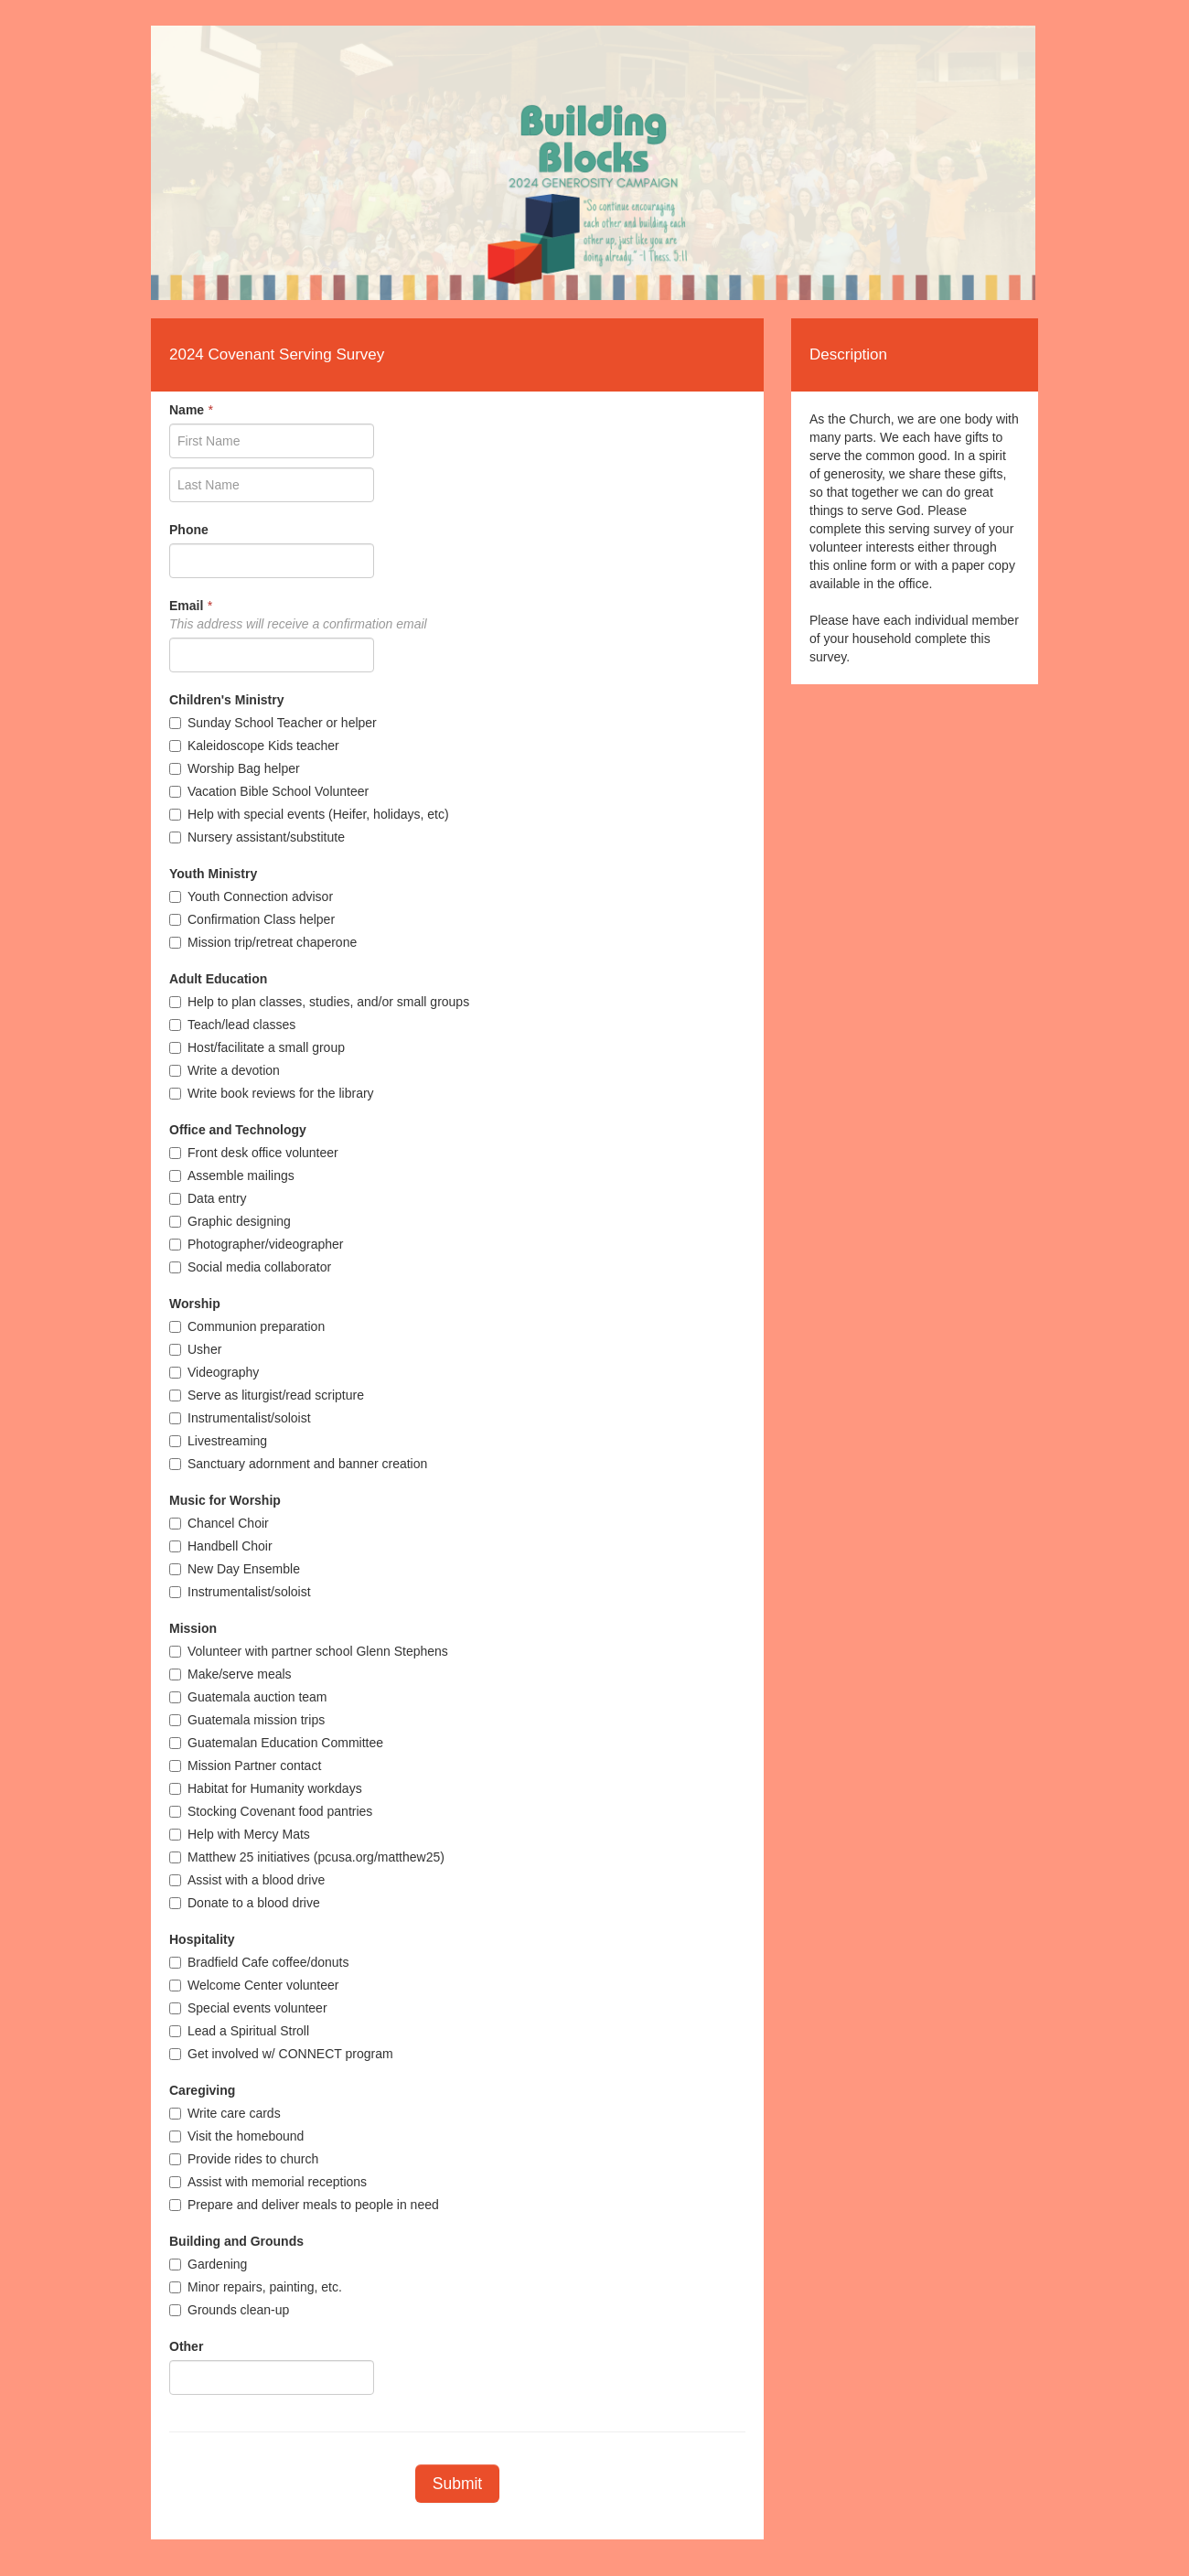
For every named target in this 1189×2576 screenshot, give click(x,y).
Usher (195, 1349)
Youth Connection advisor (251, 896)
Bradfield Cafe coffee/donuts (258, 1962)
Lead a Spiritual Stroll (239, 2030)
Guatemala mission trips (247, 1719)
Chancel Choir (219, 1523)
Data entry (208, 1198)
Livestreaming (218, 1440)
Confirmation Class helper (252, 919)
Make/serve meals (230, 1674)
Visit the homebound (236, 2136)
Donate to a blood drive (244, 1902)
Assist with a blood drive (247, 1880)
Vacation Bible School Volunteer (269, 791)
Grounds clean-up (229, 2309)
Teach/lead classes (232, 1024)
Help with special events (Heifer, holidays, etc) (309, 814)
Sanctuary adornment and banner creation (298, 1463)
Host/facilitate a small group (257, 1047)
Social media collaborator (250, 1267)
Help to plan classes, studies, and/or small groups (319, 1001)
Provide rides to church (243, 2159)
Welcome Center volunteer (253, 1985)
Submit (457, 2483)
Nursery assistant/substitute (257, 837)
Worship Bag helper (234, 768)
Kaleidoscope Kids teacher (254, 745)
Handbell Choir (221, 1546)
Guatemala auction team (248, 1697)
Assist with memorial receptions (268, 2181)
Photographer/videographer (256, 1244)
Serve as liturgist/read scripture (266, 1395)
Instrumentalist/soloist (240, 1418)
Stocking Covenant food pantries (270, 1811)
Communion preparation (247, 1326)
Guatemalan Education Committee (276, 1742)
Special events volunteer (248, 2008)
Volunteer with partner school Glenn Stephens (308, 1651)
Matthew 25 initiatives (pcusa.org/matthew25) (307, 1857)
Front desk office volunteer (253, 1152)
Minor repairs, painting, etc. (255, 2287)
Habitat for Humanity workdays (265, 1788)
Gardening (208, 2264)
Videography (214, 1372)
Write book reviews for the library (271, 1093)
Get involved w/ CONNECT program (281, 2053)
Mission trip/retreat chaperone (263, 942)
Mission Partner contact (245, 1765)
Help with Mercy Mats (239, 1834)
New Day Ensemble (234, 1569)
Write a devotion (224, 1070)
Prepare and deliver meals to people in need (304, 2204)
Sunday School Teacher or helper (273, 722)
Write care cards (225, 2113)
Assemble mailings (232, 1175)
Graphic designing (230, 1221)
